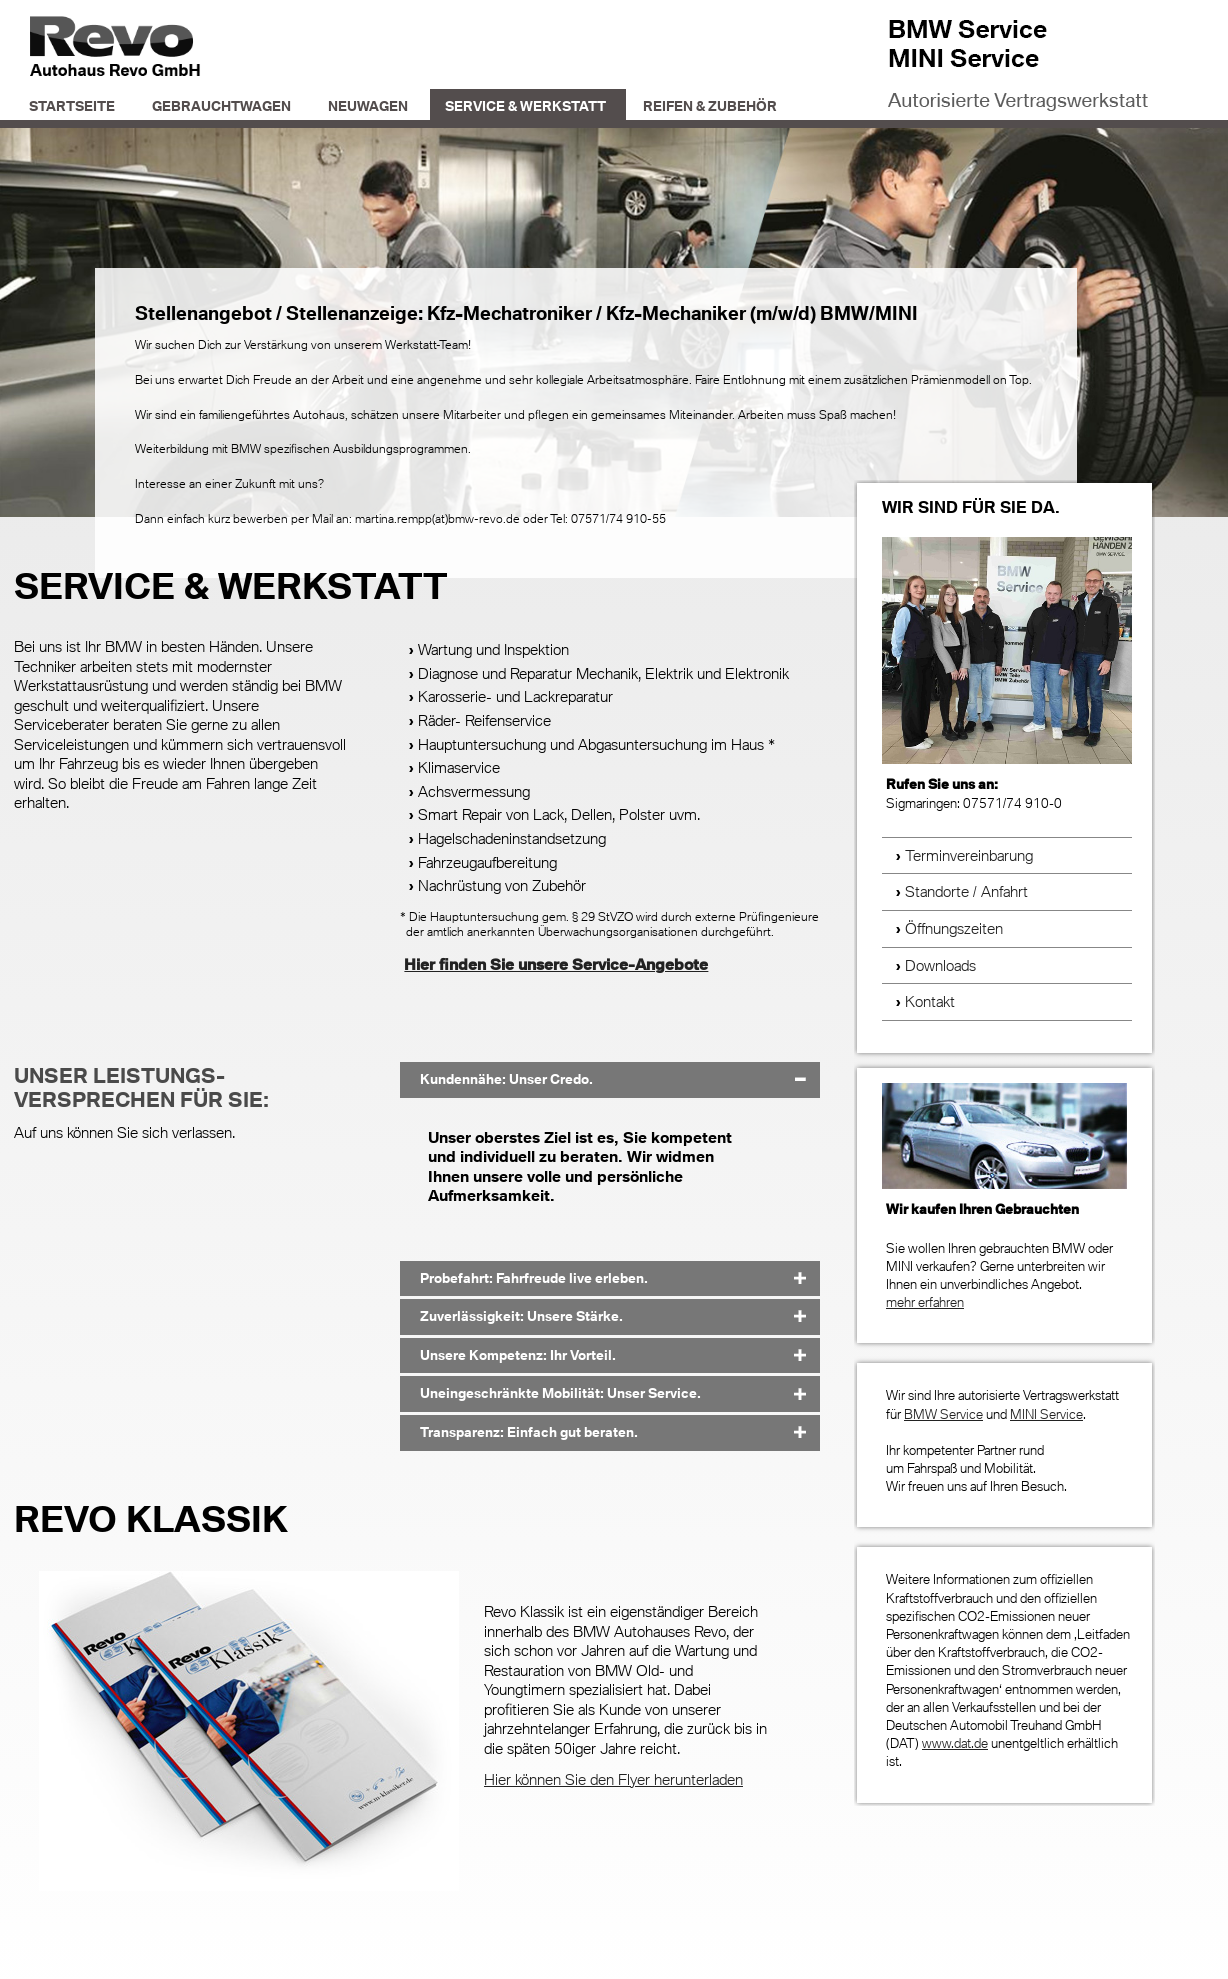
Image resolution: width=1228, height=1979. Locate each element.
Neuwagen (368, 106)
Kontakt (930, 1001)
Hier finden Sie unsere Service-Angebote (556, 964)
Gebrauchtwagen (221, 106)
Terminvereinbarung (969, 855)
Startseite (72, 106)
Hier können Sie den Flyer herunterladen (613, 1779)
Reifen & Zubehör (710, 106)
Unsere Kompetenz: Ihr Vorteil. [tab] (518, 1355)
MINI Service (1046, 1414)
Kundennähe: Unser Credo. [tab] (506, 1079)
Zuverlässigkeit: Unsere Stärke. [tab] (521, 1316)
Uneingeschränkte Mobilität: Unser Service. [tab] (560, 1393)
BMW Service (943, 1414)
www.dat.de (955, 1743)
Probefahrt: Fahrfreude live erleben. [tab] (534, 1278)
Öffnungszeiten (954, 928)
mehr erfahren (925, 1302)
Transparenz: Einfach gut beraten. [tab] (529, 1432)
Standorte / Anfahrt (966, 891)
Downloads (940, 965)
